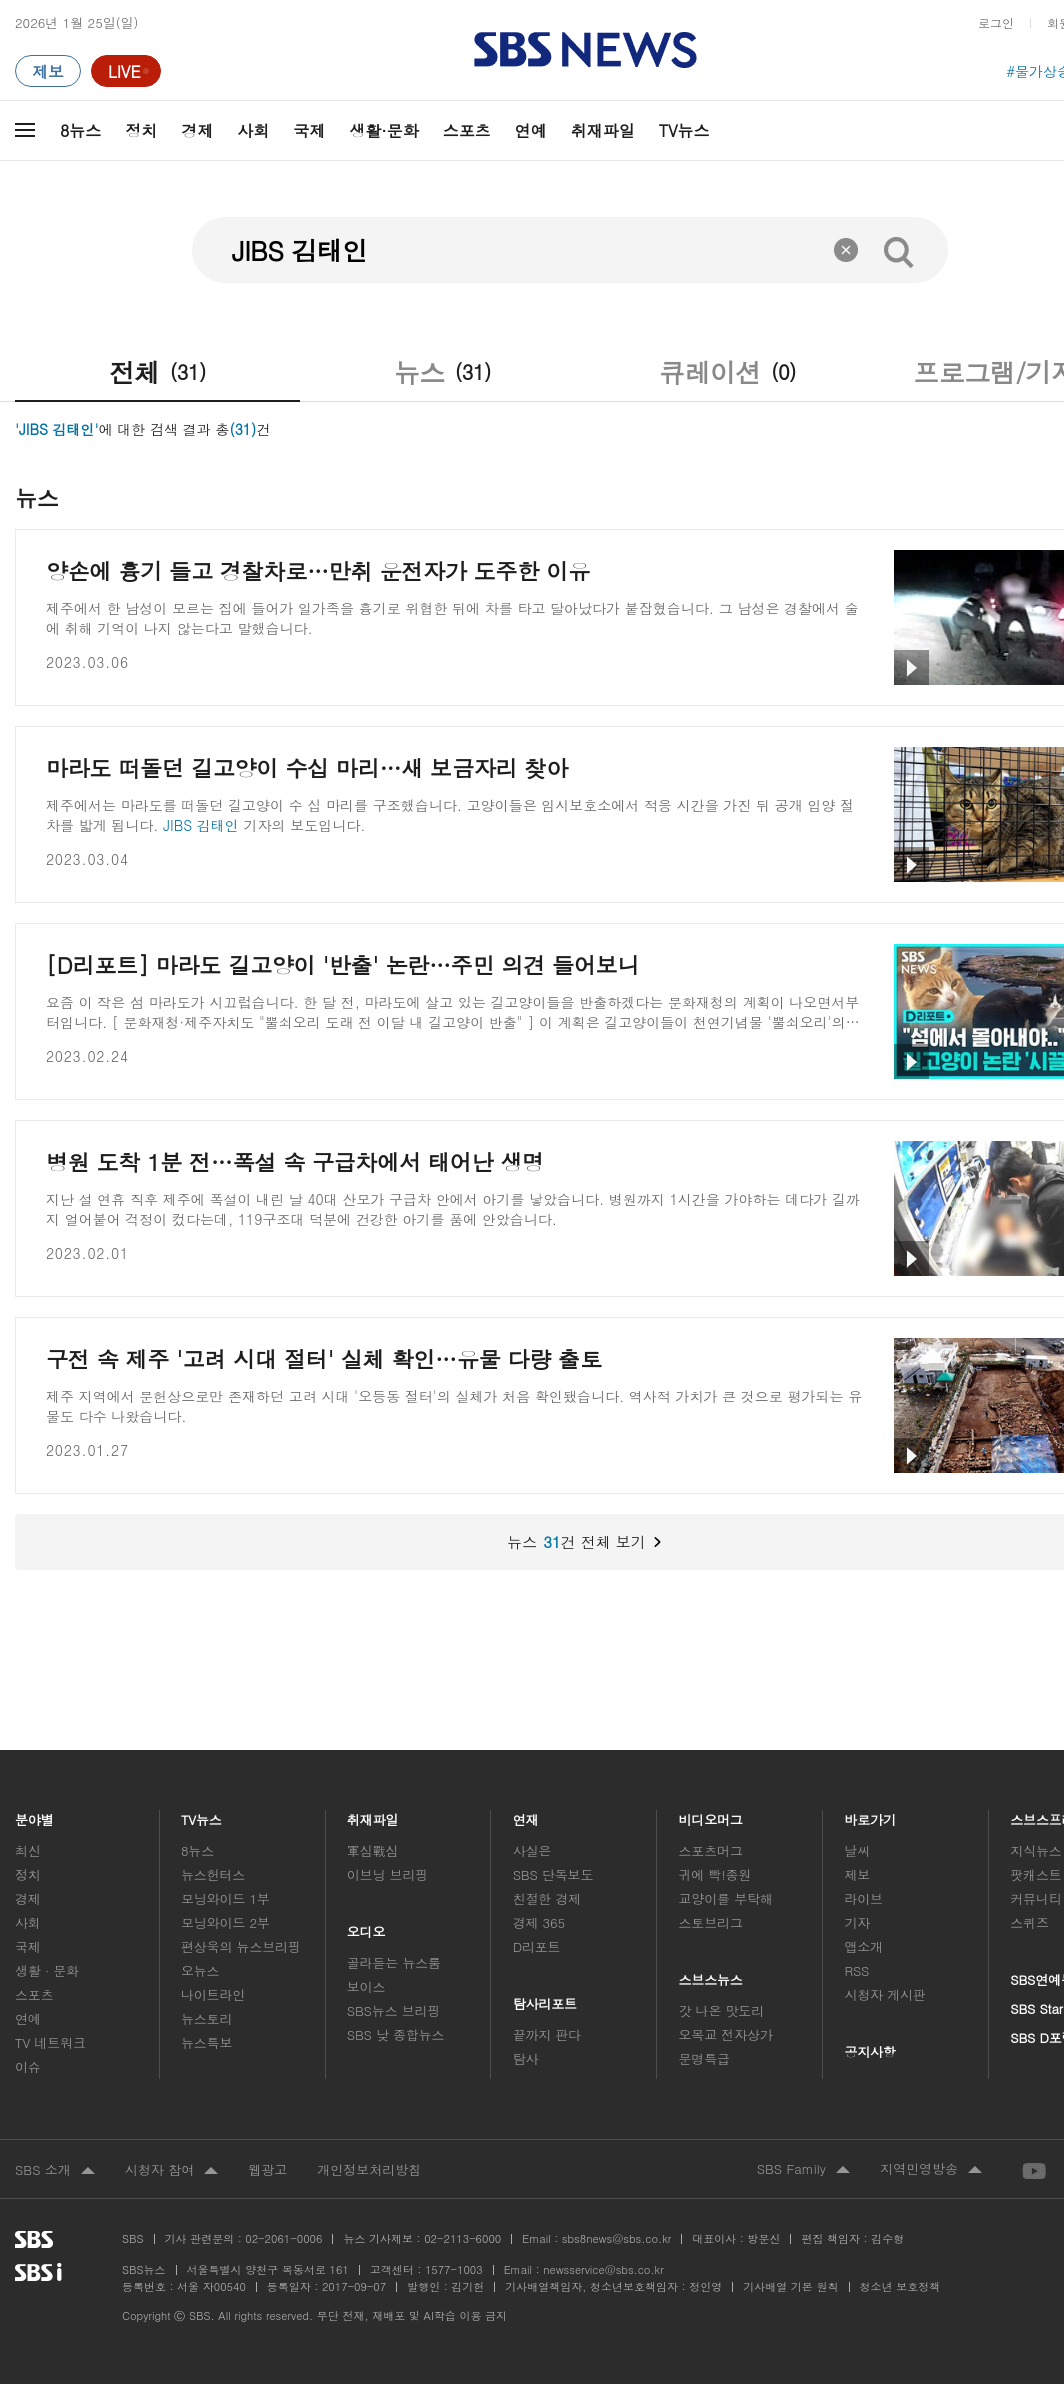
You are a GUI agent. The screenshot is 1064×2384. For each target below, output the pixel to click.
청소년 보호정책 (900, 2286)
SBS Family (803, 2170)
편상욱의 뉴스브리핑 (241, 1946)
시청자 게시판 (884, 1994)
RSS (856, 1970)
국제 (309, 130)
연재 (526, 1814)
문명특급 (704, 2058)
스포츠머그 (711, 1850)
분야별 (34, 1814)
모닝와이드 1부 (225, 1898)
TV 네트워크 (50, 2042)
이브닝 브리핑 (387, 1874)
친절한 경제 (547, 1898)
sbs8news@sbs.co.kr (616, 2238)
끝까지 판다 (547, 2034)
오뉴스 (200, 1970)
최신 (28, 1850)
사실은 (532, 1850)
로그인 (996, 22)
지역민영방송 (931, 2170)
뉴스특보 (206, 2042)
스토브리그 (711, 1922)
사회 (253, 130)
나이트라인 (213, 1994)
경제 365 (539, 1922)
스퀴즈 (1029, 1922)
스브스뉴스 (711, 1974)
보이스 (366, 1986)
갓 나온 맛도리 (722, 2010)
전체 (157, 372)
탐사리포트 (545, 1998)
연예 (531, 130)
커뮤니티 (1035, 1898)
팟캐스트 (1035, 1874)
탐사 (526, 2058)
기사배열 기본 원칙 (790, 2286)
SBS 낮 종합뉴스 (396, 2034)
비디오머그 (711, 1814)
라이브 (863, 1898)
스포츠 (467, 130)
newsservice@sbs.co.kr (603, 2269)
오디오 (366, 1926)
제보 (857, 1874)
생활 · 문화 (47, 1970)
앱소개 (863, 1946)
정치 (141, 130)
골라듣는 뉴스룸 (394, 1962)
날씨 (857, 1850)
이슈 (28, 2066)
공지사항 (869, 2051)
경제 (197, 130)
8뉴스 (80, 130)
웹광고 (267, 2169)
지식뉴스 (1035, 1850)
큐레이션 (727, 372)
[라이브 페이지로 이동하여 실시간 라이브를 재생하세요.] (126, 71)
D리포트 (537, 1946)
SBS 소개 (55, 2171)
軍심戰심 (372, 1850)
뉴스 (442, 372)
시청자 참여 (171, 2171)
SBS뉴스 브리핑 (394, 2010)
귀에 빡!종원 (715, 1874)
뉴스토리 (206, 2018)
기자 (857, 1922)
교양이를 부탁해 (726, 1898)
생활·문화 (383, 130)
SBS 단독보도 (553, 1874)
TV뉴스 (684, 130)
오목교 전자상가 (726, 2034)
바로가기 (870, 1814)
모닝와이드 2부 (225, 1922)
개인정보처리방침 (369, 2169)
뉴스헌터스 (213, 1874)
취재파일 (603, 130)
